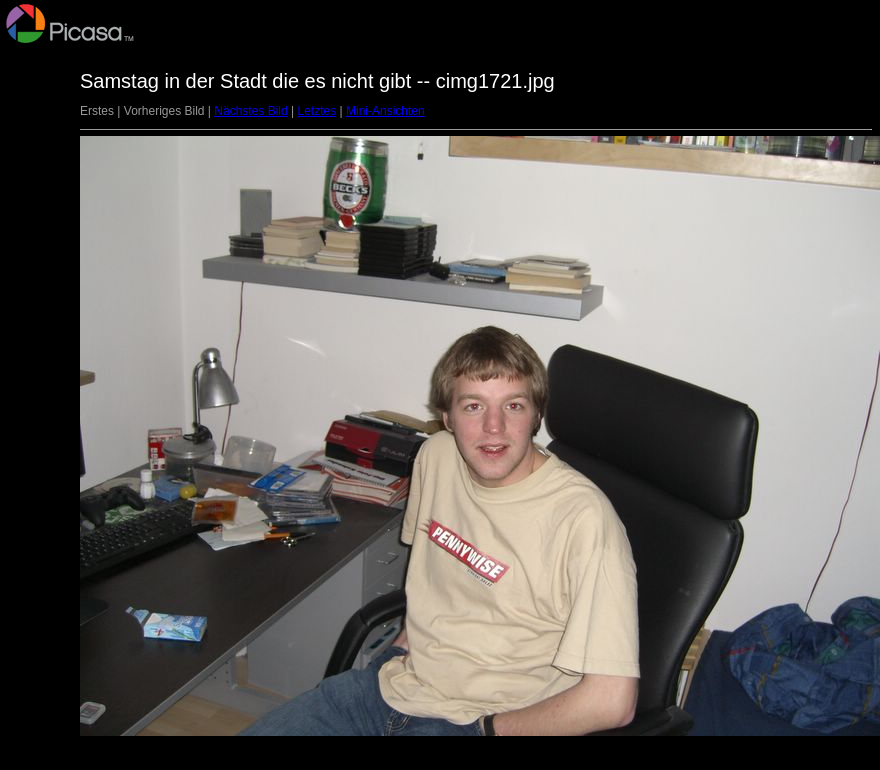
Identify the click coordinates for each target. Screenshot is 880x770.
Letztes (316, 111)
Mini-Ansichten (385, 111)
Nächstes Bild (250, 111)
